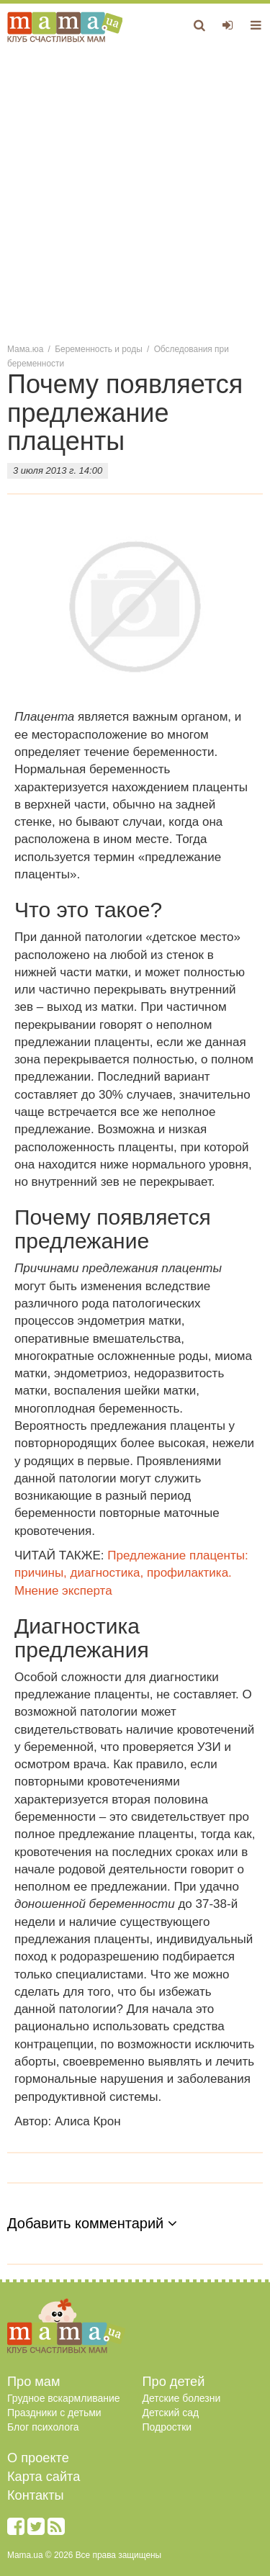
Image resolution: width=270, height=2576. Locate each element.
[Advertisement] (135, 192)
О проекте (38, 2458)
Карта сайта (43, 2476)
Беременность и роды (98, 349)
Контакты (35, 2495)
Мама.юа (25, 349)
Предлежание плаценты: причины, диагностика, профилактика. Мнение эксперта (131, 1573)
